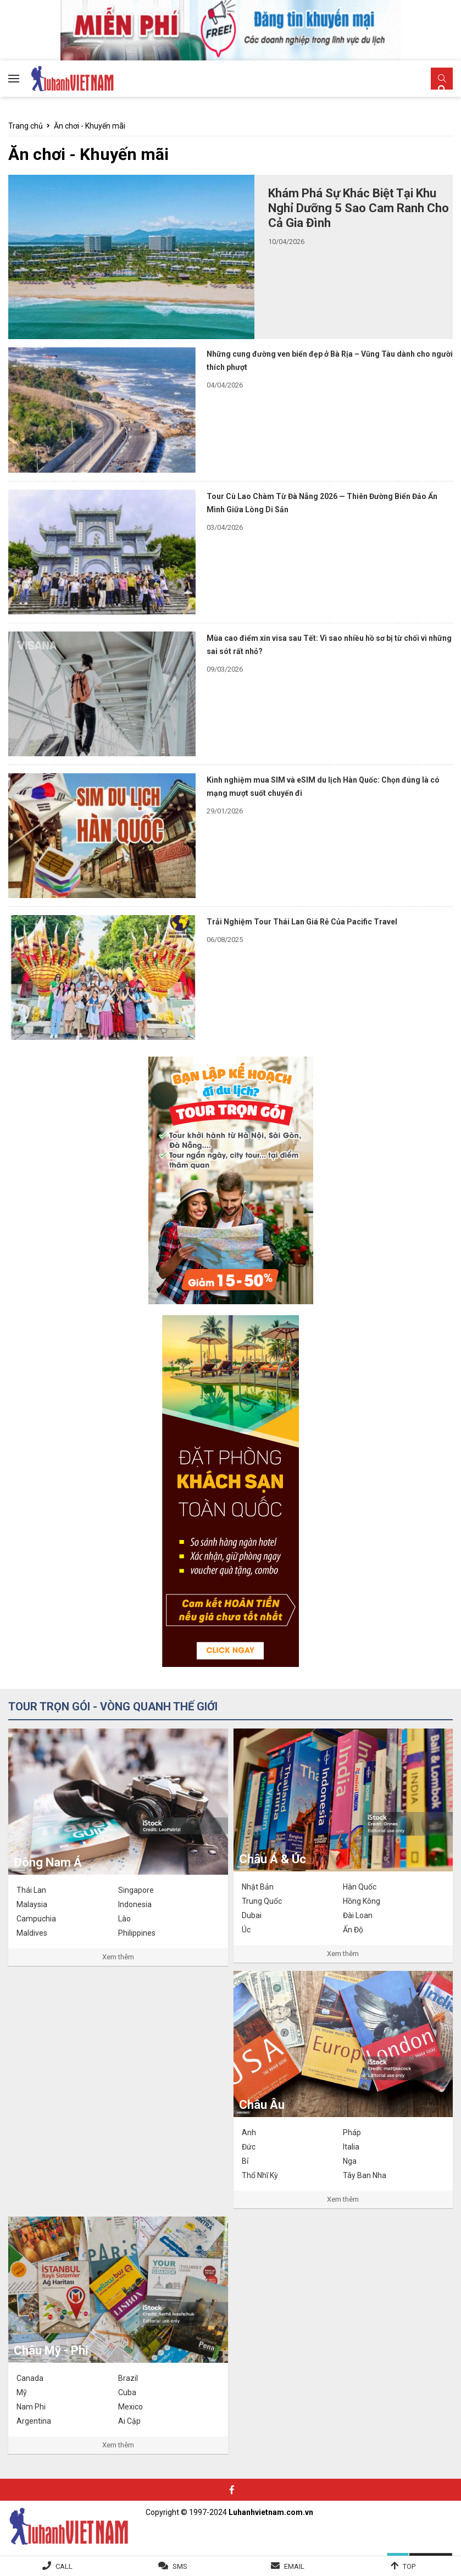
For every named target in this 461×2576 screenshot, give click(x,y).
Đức (249, 2146)
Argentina (33, 2421)
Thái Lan (31, 1890)
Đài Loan (358, 1915)
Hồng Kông (361, 1901)
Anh (249, 2132)
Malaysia (31, 1904)
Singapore (136, 1890)
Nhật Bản (258, 1886)
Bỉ (245, 2161)
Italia (351, 2146)
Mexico (130, 2406)
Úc (246, 1929)
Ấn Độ (353, 1929)
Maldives (31, 1933)
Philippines (136, 1933)
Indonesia (135, 1904)
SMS (180, 2566)
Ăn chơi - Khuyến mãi (89, 125)
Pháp (352, 2132)
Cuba (127, 2392)
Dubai (252, 1915)
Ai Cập (129, 2421)
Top (409, 2566)
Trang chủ (25, 125)
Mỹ (21, 2392)
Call (64, 2566)
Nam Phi (31, 2406)
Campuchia (36, 1918)
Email (294, 2566)
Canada (29, 2378)
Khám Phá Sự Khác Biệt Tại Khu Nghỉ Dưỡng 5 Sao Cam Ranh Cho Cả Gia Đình (358, 208)
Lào (124, 1918)
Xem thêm (118, 1957)
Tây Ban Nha (364, 2175)
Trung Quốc (262, 1901)
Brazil (128, 2378)
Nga (350, 2161)
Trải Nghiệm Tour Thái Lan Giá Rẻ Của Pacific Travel (302, 921)
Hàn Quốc (359, 1886)
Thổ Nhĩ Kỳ (260, 2175)
